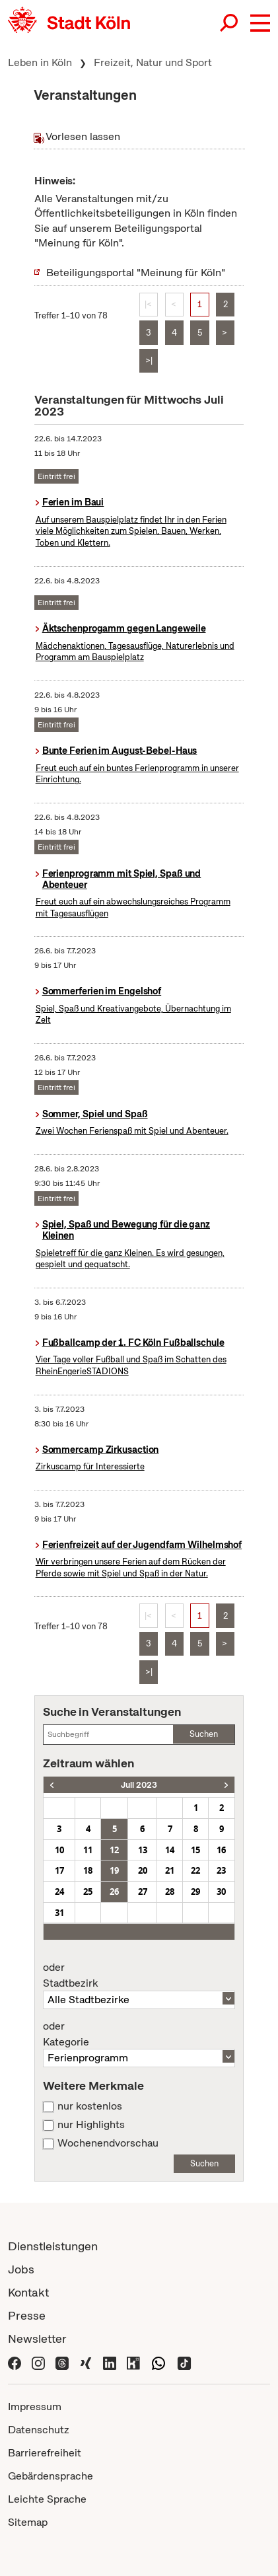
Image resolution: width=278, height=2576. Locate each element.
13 (142, 1850)
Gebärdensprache (50, 2476)
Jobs (21, 2269)
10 (59, 1850)
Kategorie (139, 2034)
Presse (27, 2315)
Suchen (204, 1734)
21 (169, 1870)
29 (195, 1891)
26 (114, 1891)
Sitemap (28, 2522)
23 (221, 1870)
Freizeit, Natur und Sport (153, 62)
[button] (260, 23)
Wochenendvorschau (107, 2143)
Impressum (34, 2406)
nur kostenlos (89, 2106)
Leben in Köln (40, 62)
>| (149, 360)
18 (87, 1870)
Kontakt (28, 2292)
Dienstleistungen (53, 2246)
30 (221, 1891)
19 (114, 1870)
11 (87, 1850)
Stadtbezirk (139, 1975)
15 (195, 1850)
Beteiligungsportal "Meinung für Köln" (135, 272)
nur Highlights (91, 2124)
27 (142, 1891)
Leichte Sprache (47, 2499)
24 (59, 1891)
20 (142, 1870)
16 (221, 1850)
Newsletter (37, 2338)
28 (169, 1891)
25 (87, 1891)
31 (59, 1913)
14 (169, 1850)
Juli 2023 (139, 1784)
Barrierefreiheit (44, 2453)
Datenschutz (38, 2430)
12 (114, 1850)
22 (195, 1870)
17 (59, 1870)
